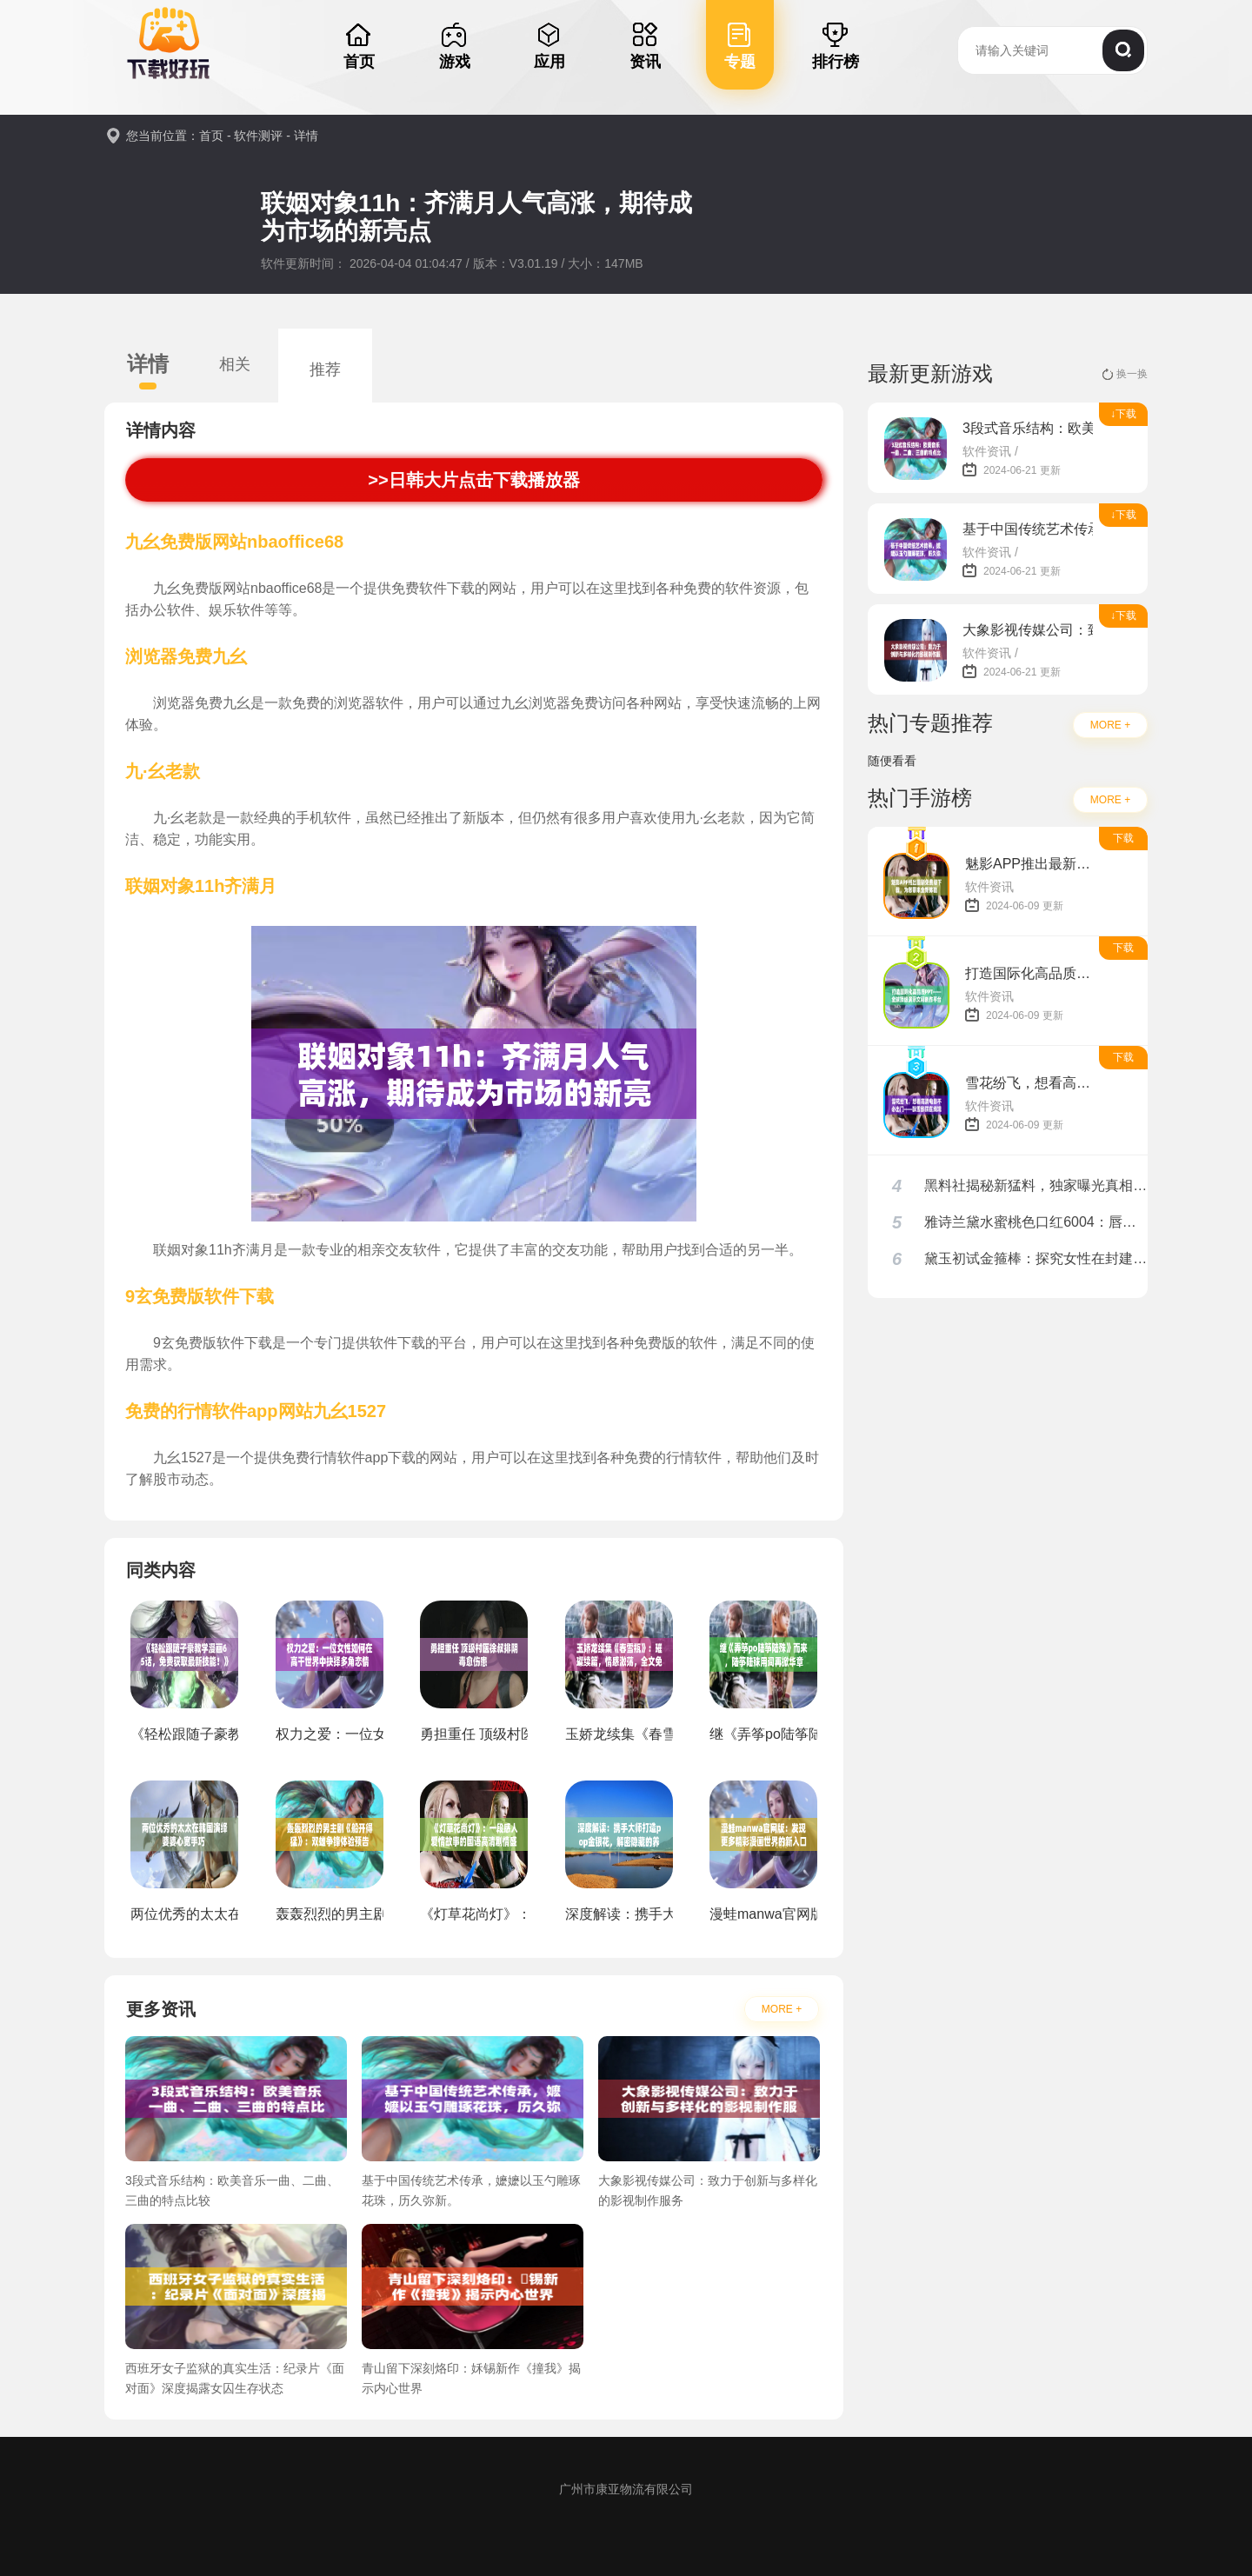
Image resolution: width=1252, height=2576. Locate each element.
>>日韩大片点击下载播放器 (474, 479)
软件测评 (258, 136)
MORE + (782, 2009)
